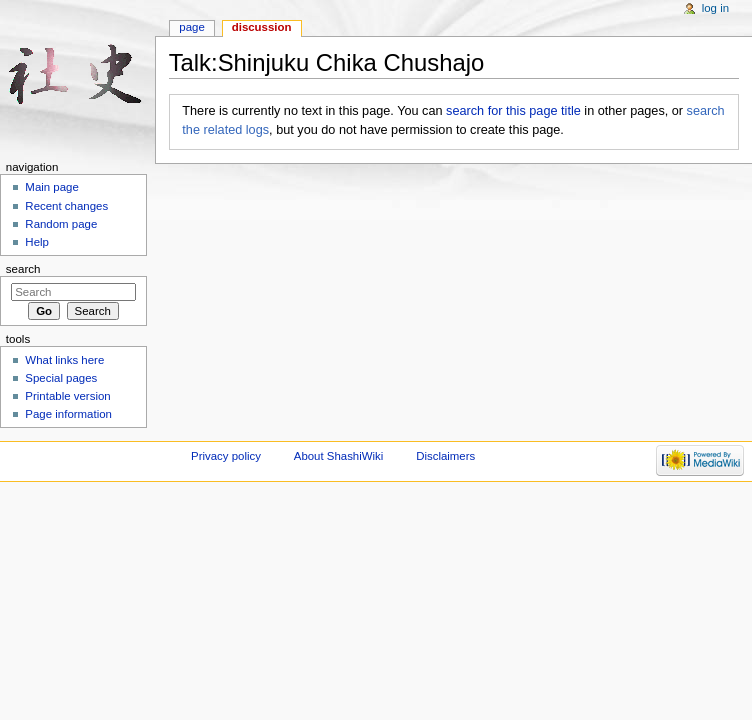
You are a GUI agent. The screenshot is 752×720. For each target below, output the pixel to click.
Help (37, 242)
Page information (68, 414)
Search (23, 269)
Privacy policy (226, 456)
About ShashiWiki (339, 456)
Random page (61, 224)
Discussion (262, 27)
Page (191, 27)
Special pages (61, 378)
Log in (715, 8)
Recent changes (66, 206)
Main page (52, 187)
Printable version (67, 396)
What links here (64, 360)
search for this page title (513, 111)
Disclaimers (445, 456)
